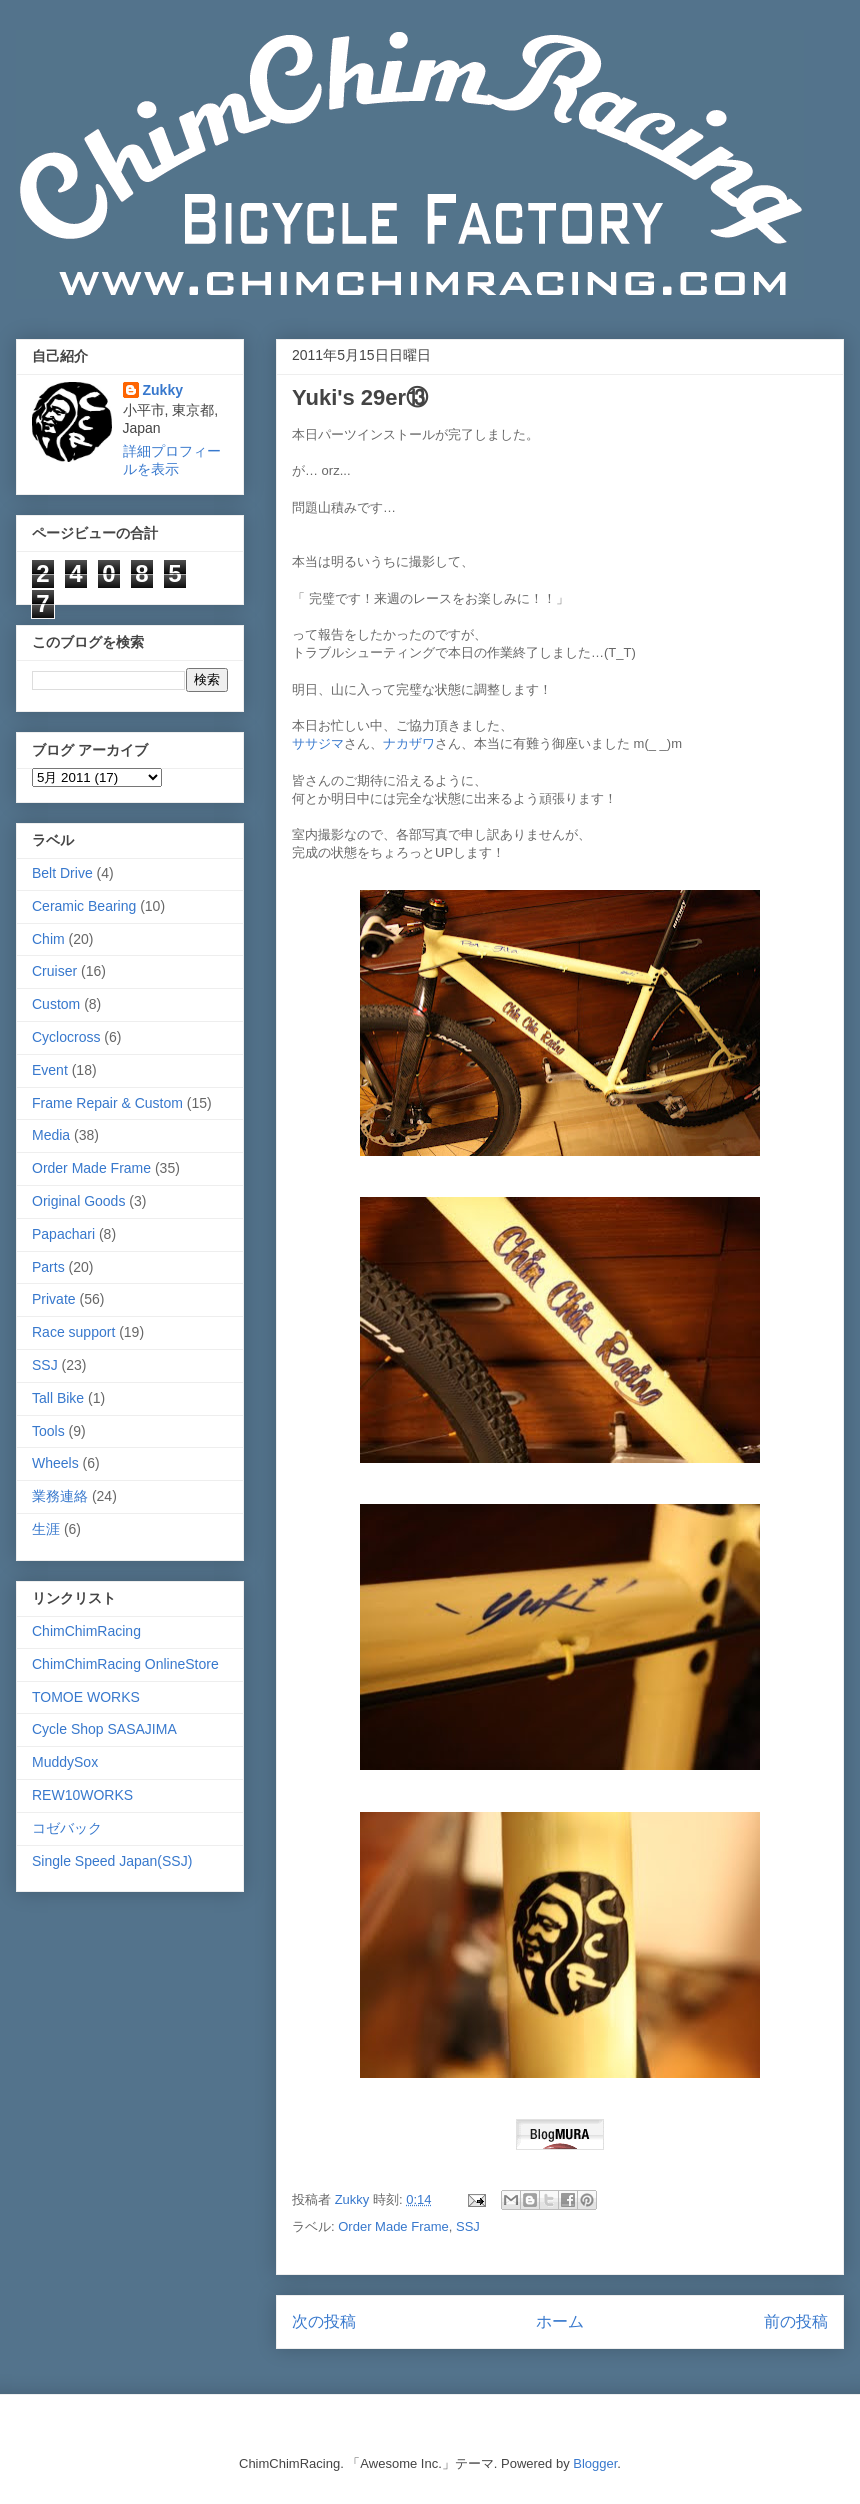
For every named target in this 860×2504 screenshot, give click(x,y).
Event (50, 1070)
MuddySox (65, 1762)
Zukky (163, 390)
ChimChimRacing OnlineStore (125, 1664)
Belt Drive (62, 873)
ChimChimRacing (86, 1631)
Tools (48, 1431)
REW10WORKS (82, 1795)
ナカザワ (409, 743)
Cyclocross (66, 1037)
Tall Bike (58, 1398)
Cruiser (54, 971)
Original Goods (78, 1201)
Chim (48, 939)
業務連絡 (60, 1496)
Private (54, 1299)
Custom (56, 1004)
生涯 (46, 1529)
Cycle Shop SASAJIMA (104, 1729)
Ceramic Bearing (84, 906)
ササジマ (318, 743)
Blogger (595, 2463)
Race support (73, 1332)
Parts (48, 1267)
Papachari (63, 1234)
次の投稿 (324, 2321)
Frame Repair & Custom (107, 1103)
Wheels (55, 1463)
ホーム (560, 2321)
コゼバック (67, 1828)
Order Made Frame (393, 2226)
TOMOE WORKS (86, 1697)
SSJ (468, 2226)
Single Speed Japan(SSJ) (112, 1861)
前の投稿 (796, 2321)
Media (51, 1135)
